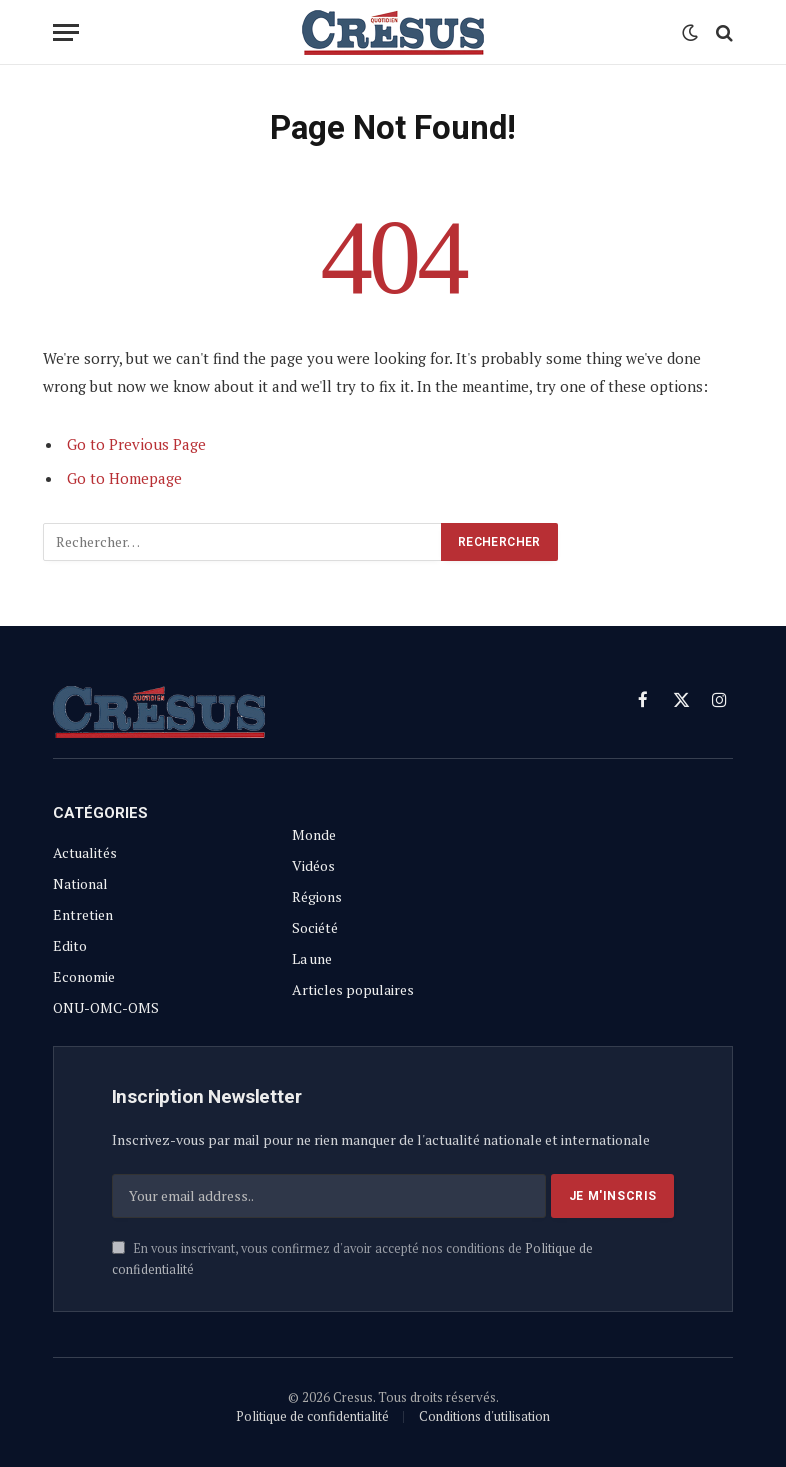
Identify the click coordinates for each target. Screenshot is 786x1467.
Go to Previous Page (136, 444)
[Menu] (66, 32)
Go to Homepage (124, 478)
